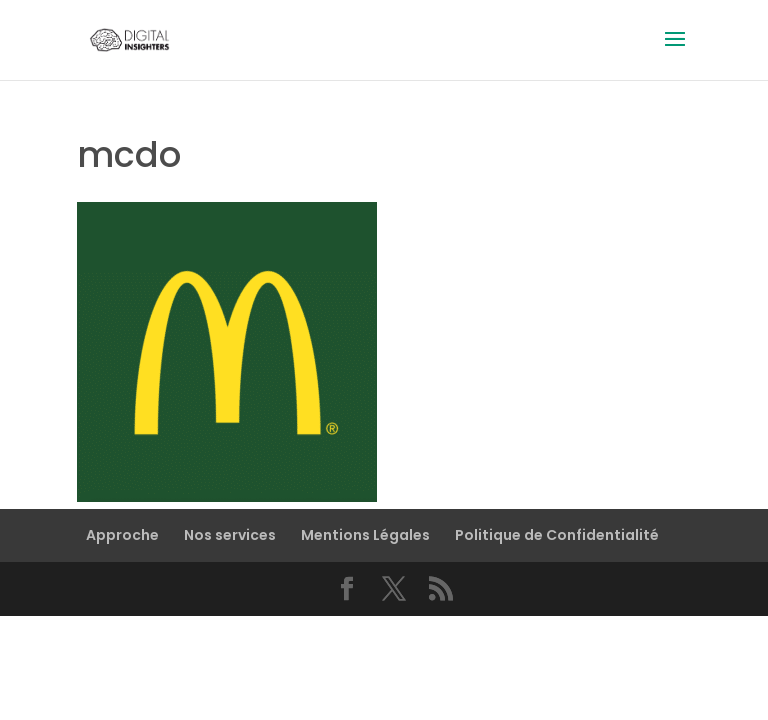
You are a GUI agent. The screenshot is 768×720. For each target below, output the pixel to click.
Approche (122, 535)
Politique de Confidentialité (557, 535)
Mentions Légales (365, 535)
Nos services (230, 535)
